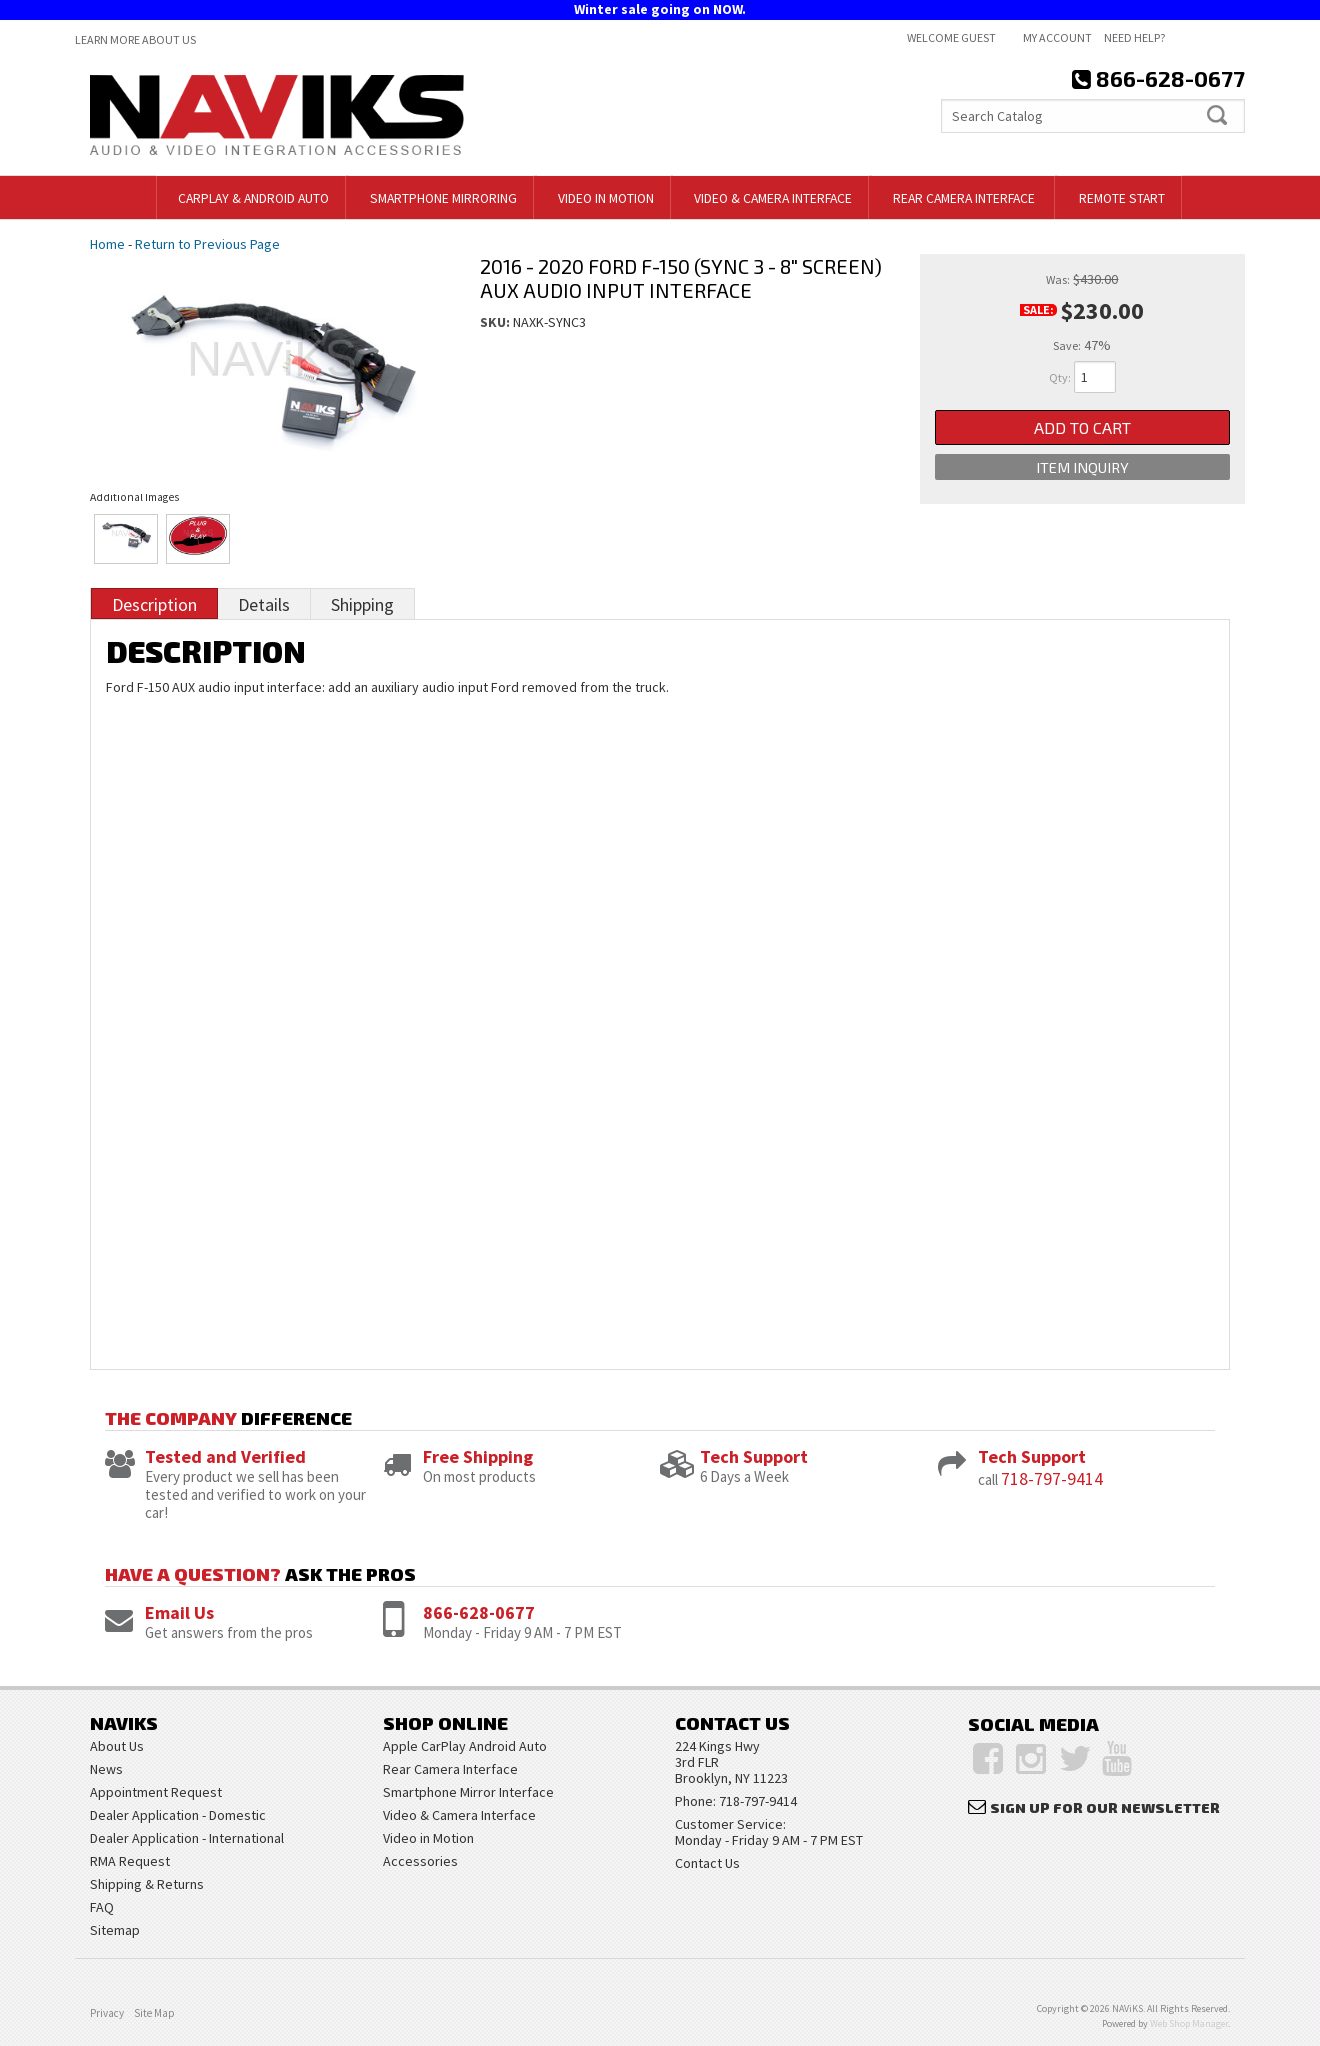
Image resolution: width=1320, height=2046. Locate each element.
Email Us (179, 1612)
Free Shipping (478, 1456)
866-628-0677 (479, 1612)
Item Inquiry (1082, 471)
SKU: (496, 322)
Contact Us (707, 1863)
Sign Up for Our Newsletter (1105, 1807)
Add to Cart (1082, 428)
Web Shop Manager (1189, 2023)
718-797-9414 (1052, 1478)
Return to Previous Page (207, 244)
